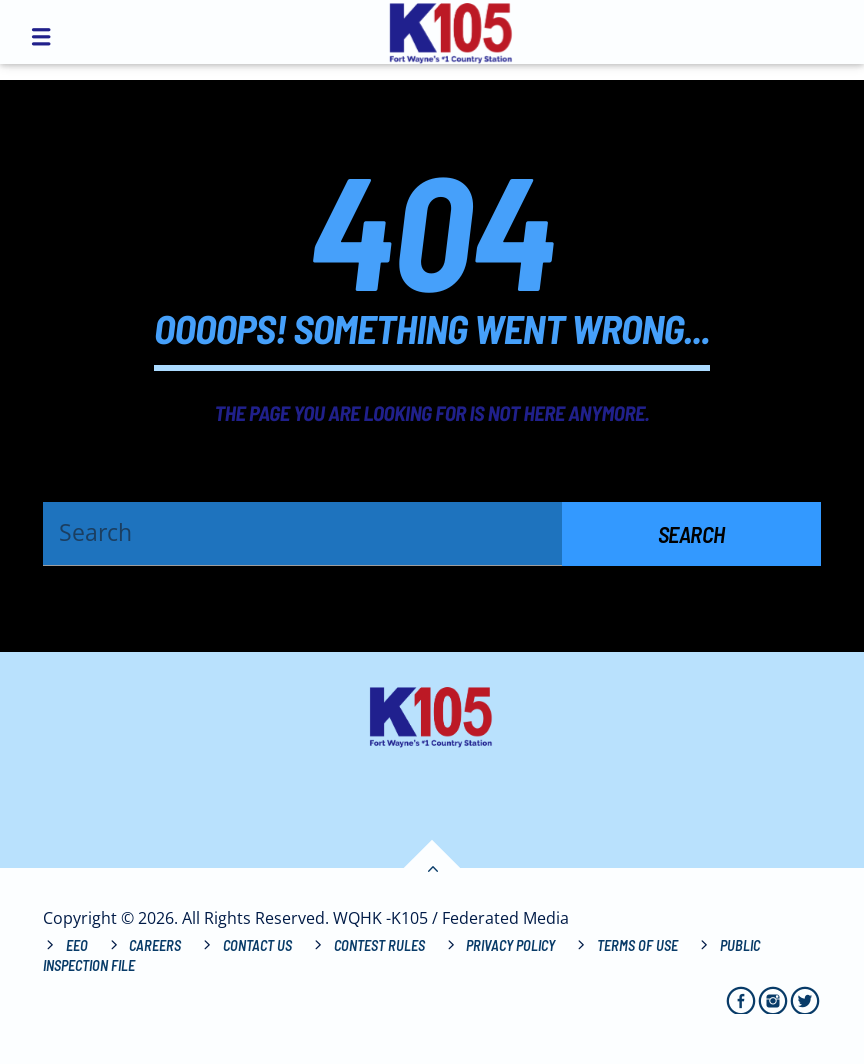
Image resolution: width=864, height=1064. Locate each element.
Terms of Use (637, 945)
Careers (155, 945)
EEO (77, 945)
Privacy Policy (510, 945)
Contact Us (257, 945)
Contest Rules (379, 945)
